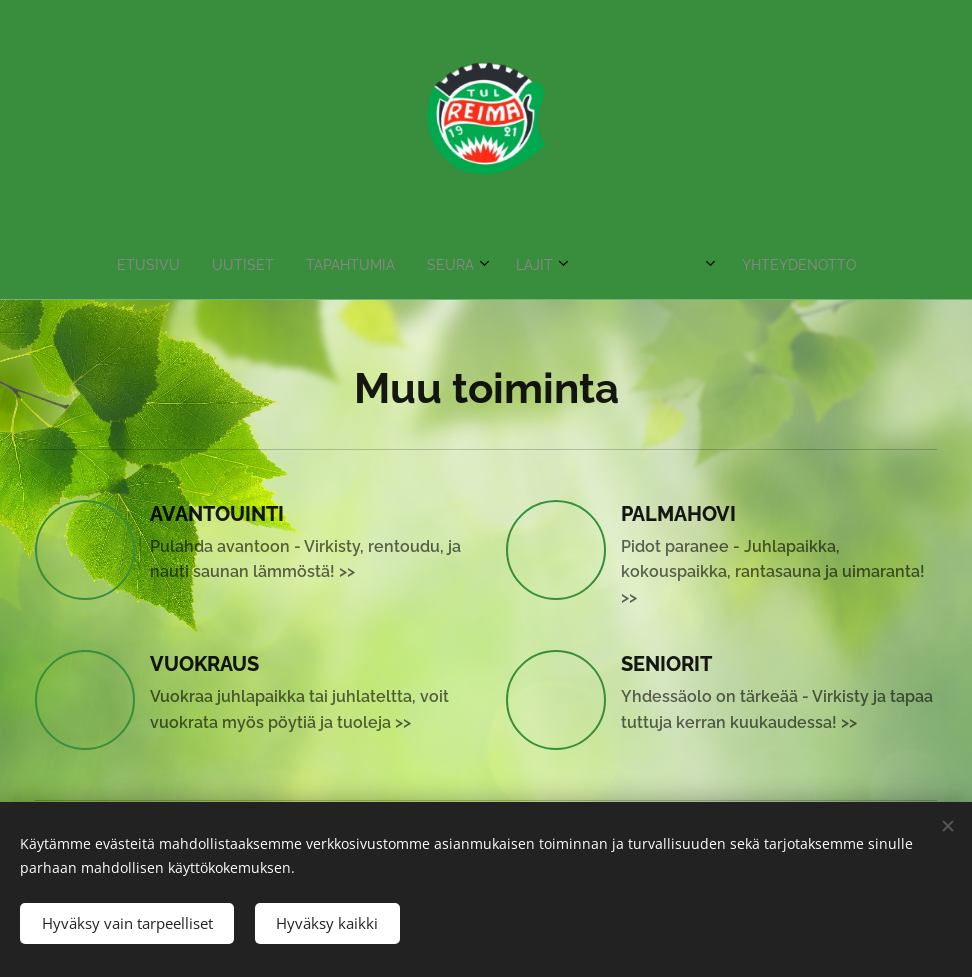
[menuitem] (383, 265)
